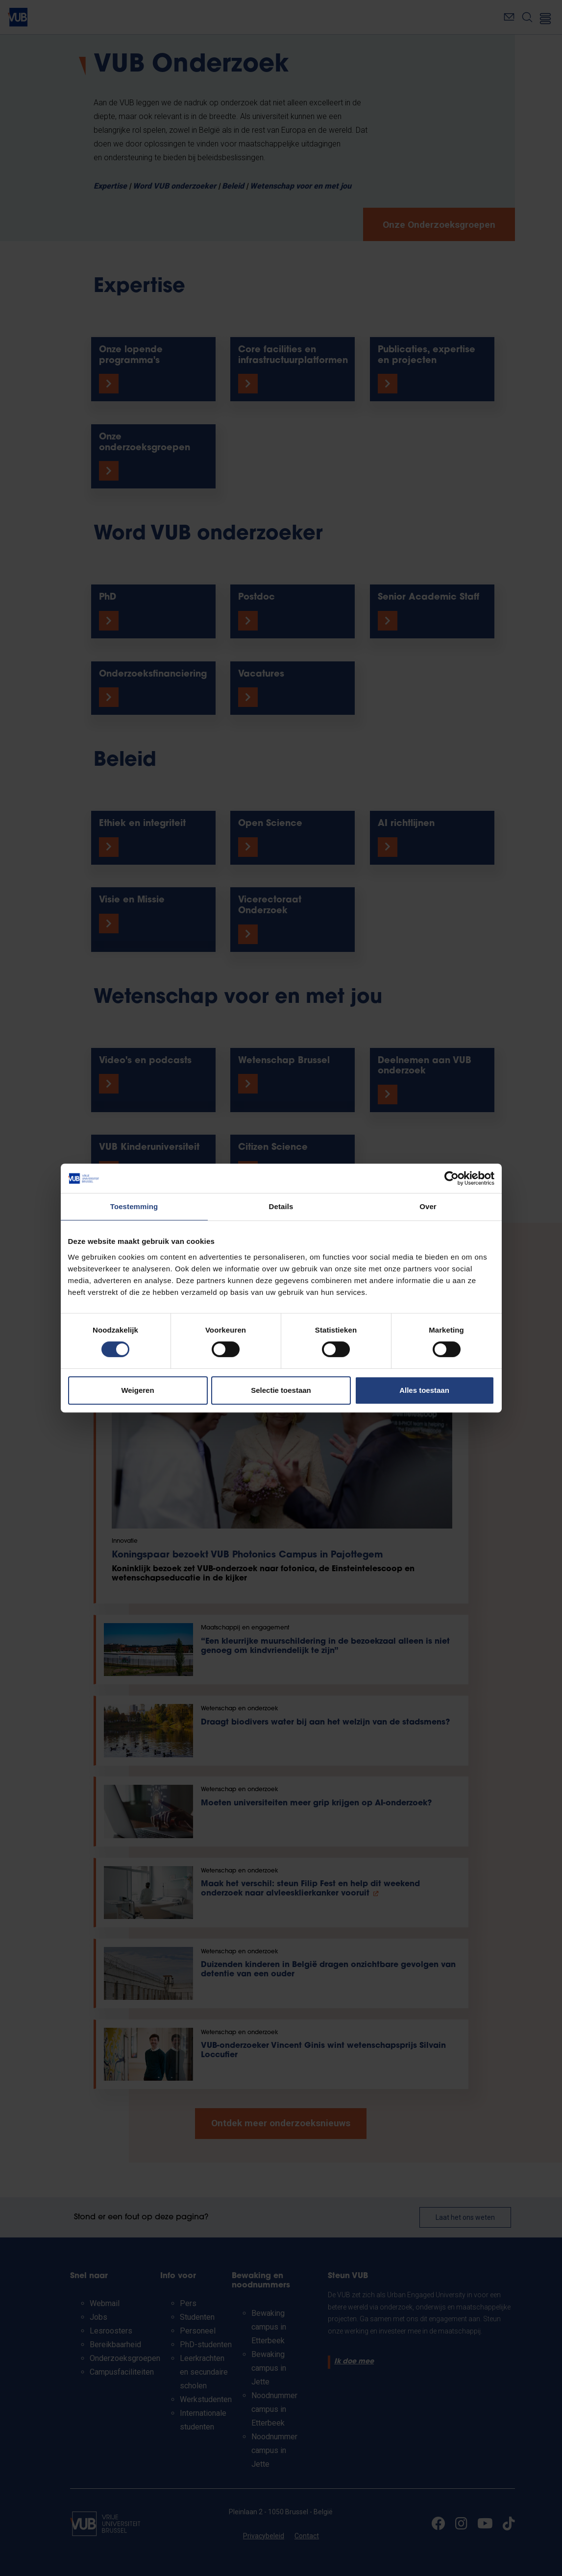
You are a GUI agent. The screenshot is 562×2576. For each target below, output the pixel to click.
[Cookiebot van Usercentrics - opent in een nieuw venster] (451, 1178)
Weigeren (137, 1390)
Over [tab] (428, 1206)
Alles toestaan (424, 1390)
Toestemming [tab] (134, 1206)
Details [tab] (281, 1206)
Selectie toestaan (281, 1390)
